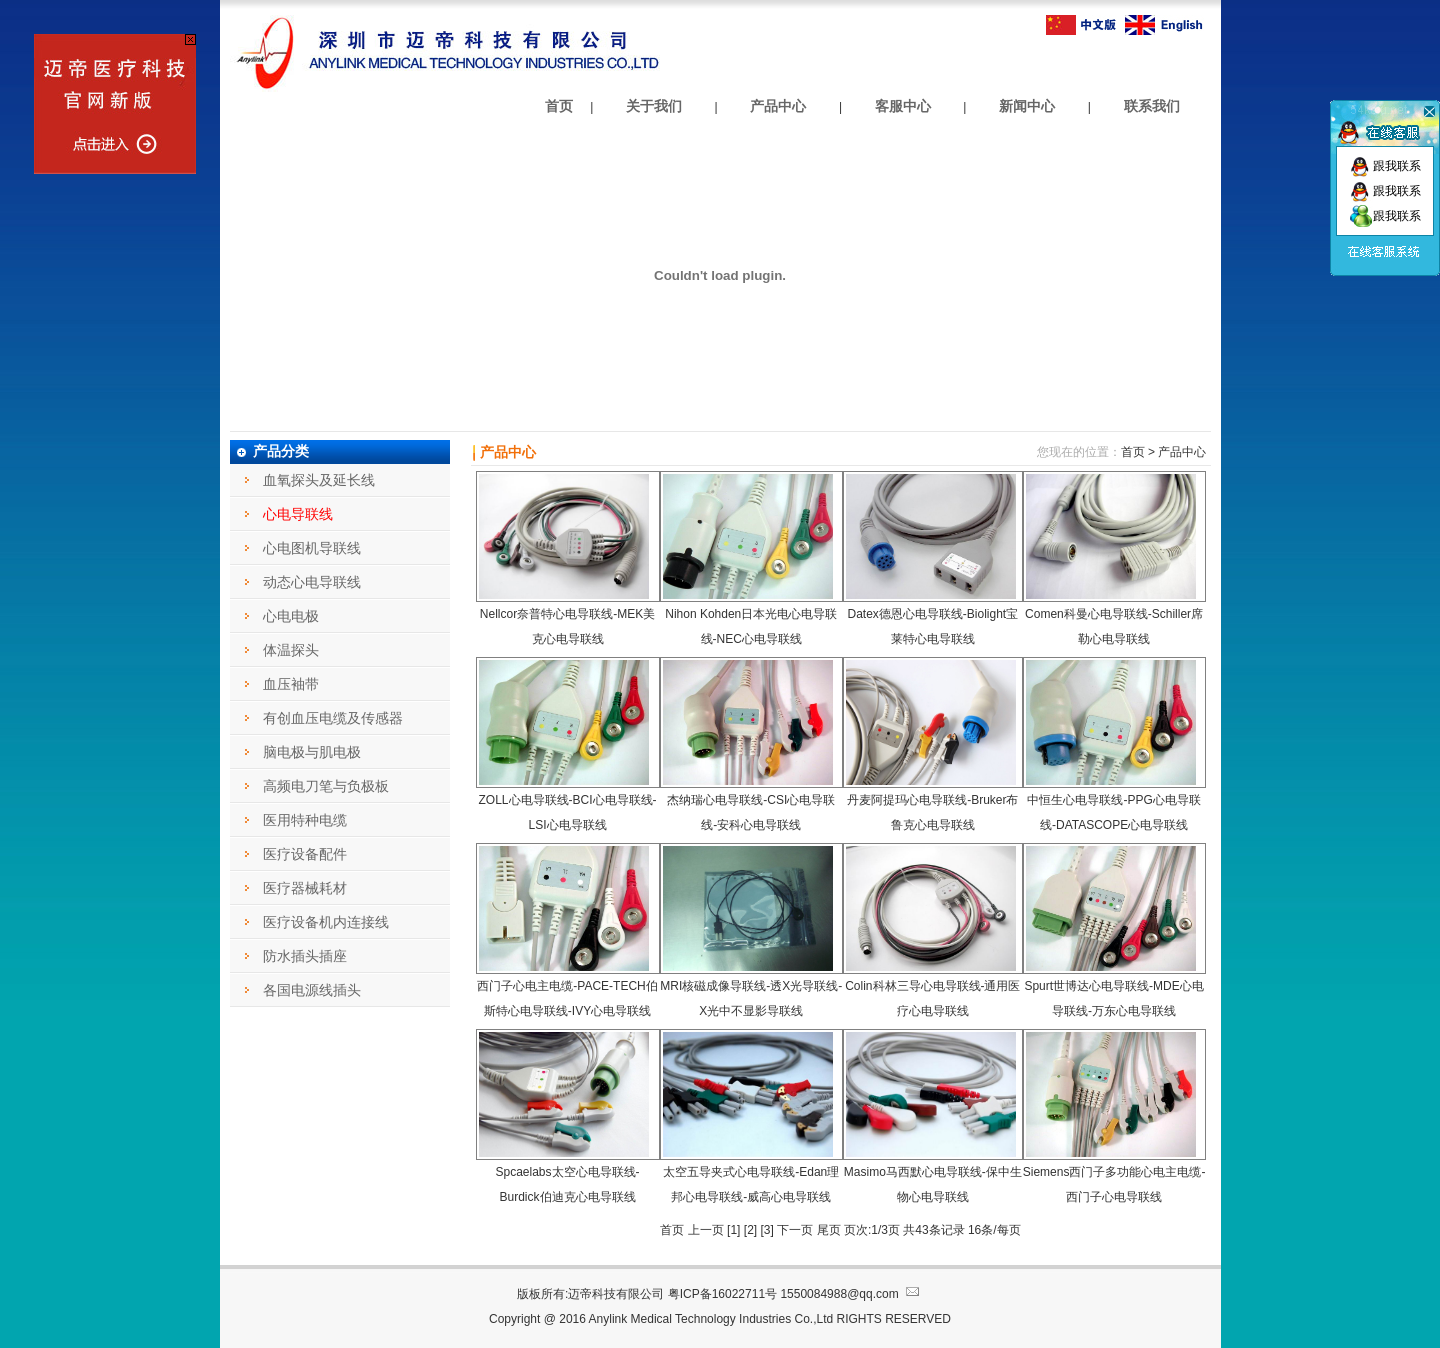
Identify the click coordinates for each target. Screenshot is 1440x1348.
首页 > (1138, 452)
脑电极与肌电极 (312, 752)
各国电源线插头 (312, 990)
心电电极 (291, 616)
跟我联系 (1385, 166)
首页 (559, 106)
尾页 (830, 1230)
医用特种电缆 (305, 820)
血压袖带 (291, 684)
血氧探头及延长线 (319, 480)
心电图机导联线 (312, 548)
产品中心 (778, 106)
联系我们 (1152, 106)
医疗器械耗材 (305, 888)
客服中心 (903, 106)
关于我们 (654, 106)
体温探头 (291, 650)
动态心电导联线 (312, 582)
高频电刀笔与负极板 (326, 786)
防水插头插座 (305, 956)
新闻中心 (1027, 106)
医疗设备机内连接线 (326, 922)
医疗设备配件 (305, 854)
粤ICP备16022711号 (722, 1294)
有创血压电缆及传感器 (333, 718)
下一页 (795, 1230)
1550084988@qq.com (851, 1294)
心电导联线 (298, 514)
